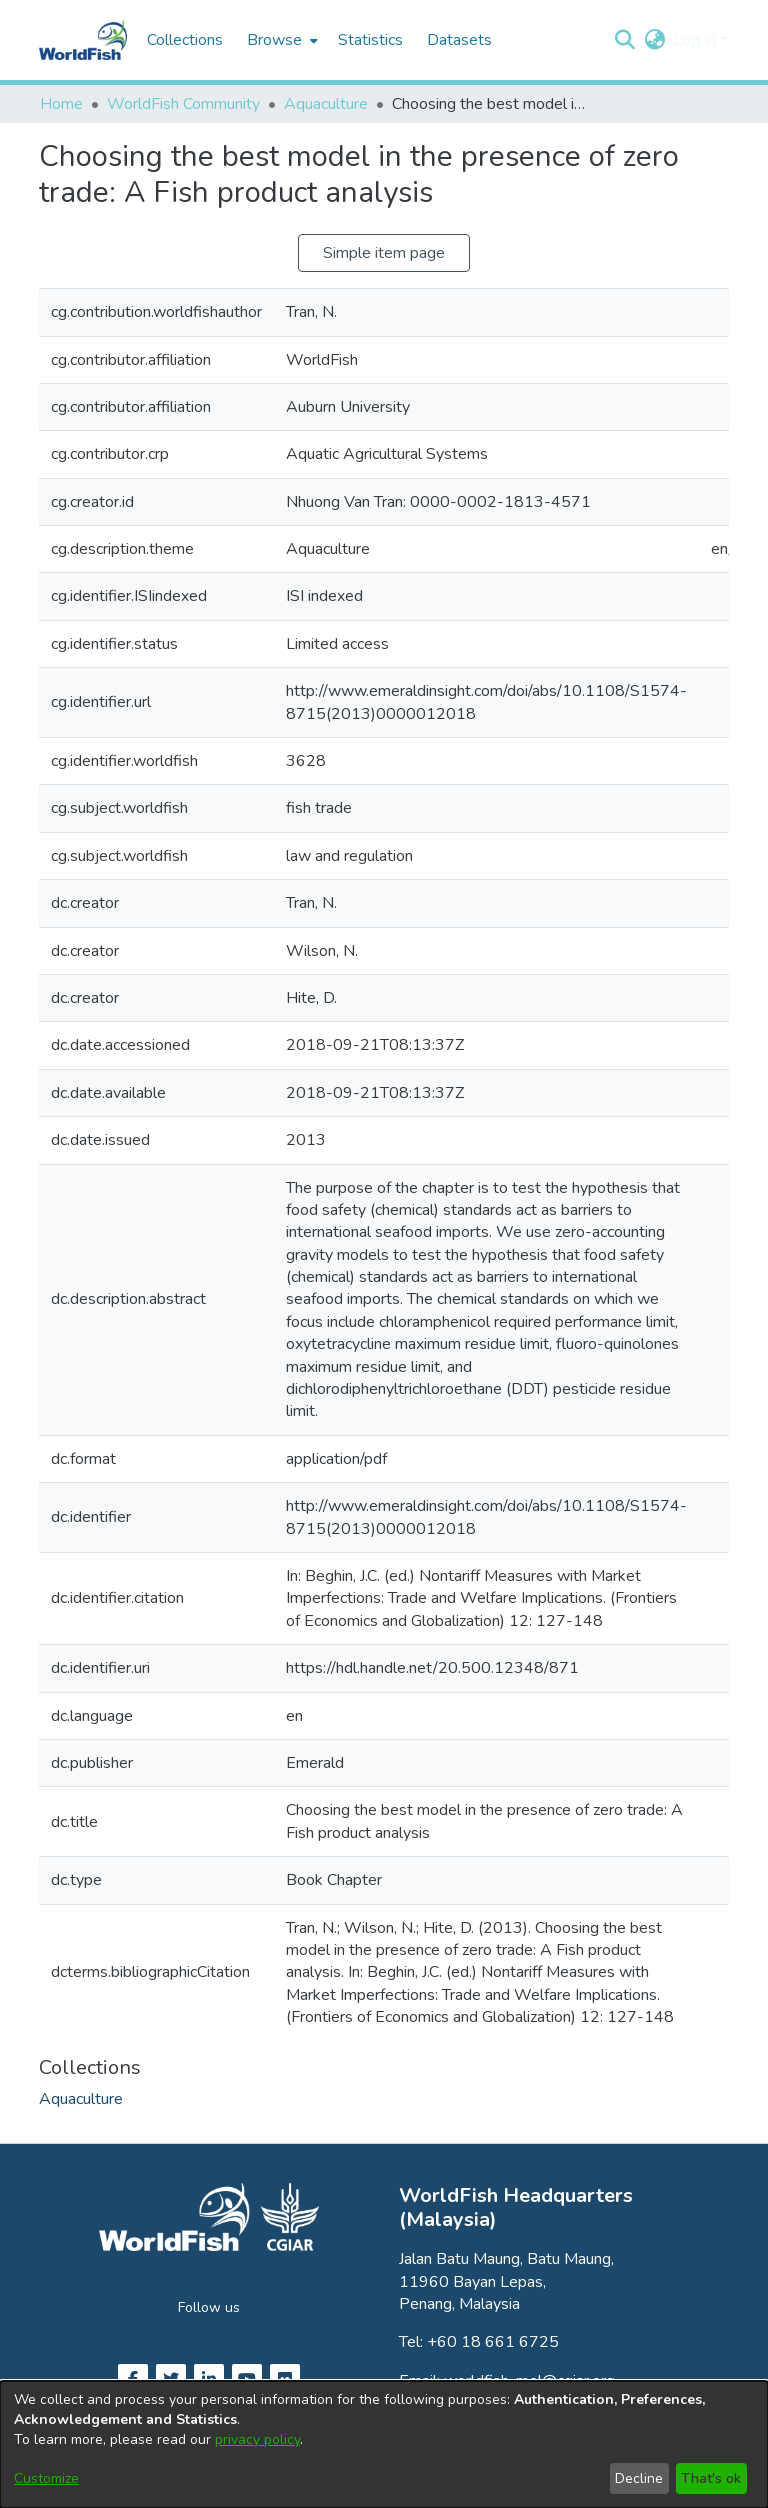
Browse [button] (274, 40)
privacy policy (257, 2439)
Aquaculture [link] (326, 104)
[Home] (83, 40)
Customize (46, 2478)
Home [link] (61, 104)
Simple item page (384, 253)
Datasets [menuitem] (459, 40)
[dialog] (384, 2444)
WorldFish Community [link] (183, 104)
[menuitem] (280, 40)
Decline (639, 2478)
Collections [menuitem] (185, 40)
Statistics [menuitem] (370, 40)
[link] (81, 2099)
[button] (624, 40)
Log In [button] (696, 40)
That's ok (711, 2478)
